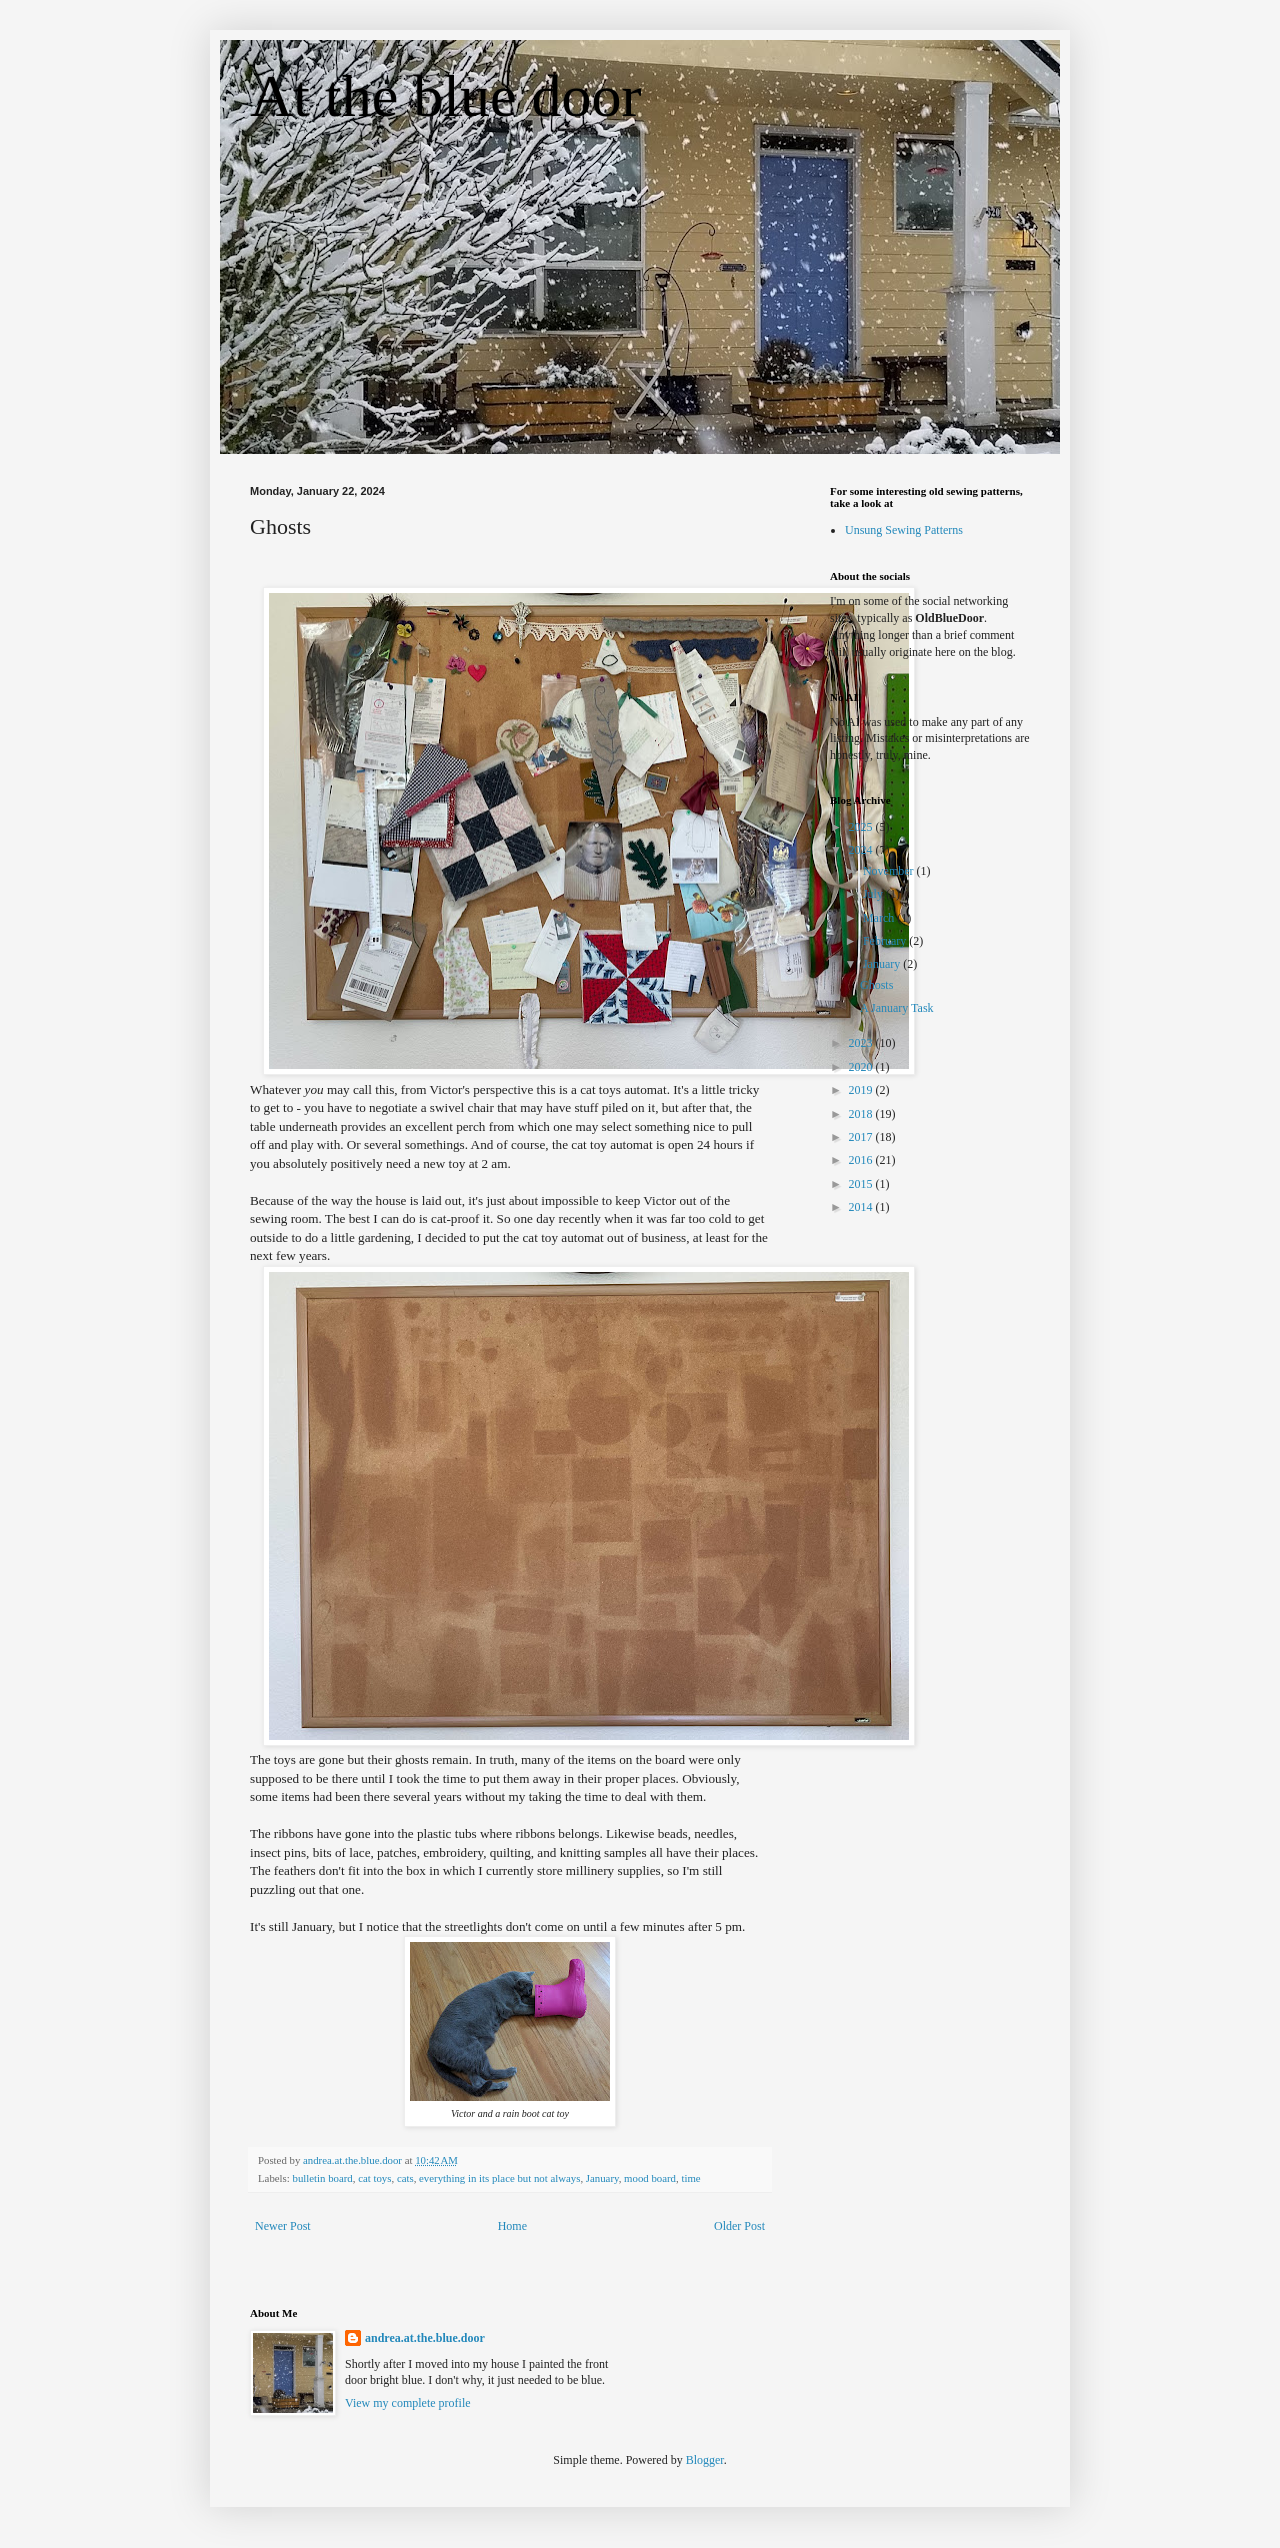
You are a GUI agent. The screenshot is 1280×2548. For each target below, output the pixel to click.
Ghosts (876, 985)
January (602, 2178)
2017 (862, 1137)
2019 (862, 1090)
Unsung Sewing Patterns (904, 530)
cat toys (374, 2178)
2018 (862, 1114)
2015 (862, 1184)
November (890, 871)
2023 (862, 1043)
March (880, 918)
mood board (650, 2178)
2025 (862, 827)
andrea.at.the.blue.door (425, 2338)
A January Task (897, 1008)
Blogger (705, 2460)
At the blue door (446, 96)
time (690, 2178)
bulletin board (322, 2178)
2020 (862, 1067)
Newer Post (283, 2226)
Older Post (739, 2226)
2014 (862, 1207)
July (874, 894)
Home (512, 2226)
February (886, 941)
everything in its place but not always (499, 2178)
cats (405, 2178)
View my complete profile (408, 2403)
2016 (862, 1160)
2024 (862, 850)
